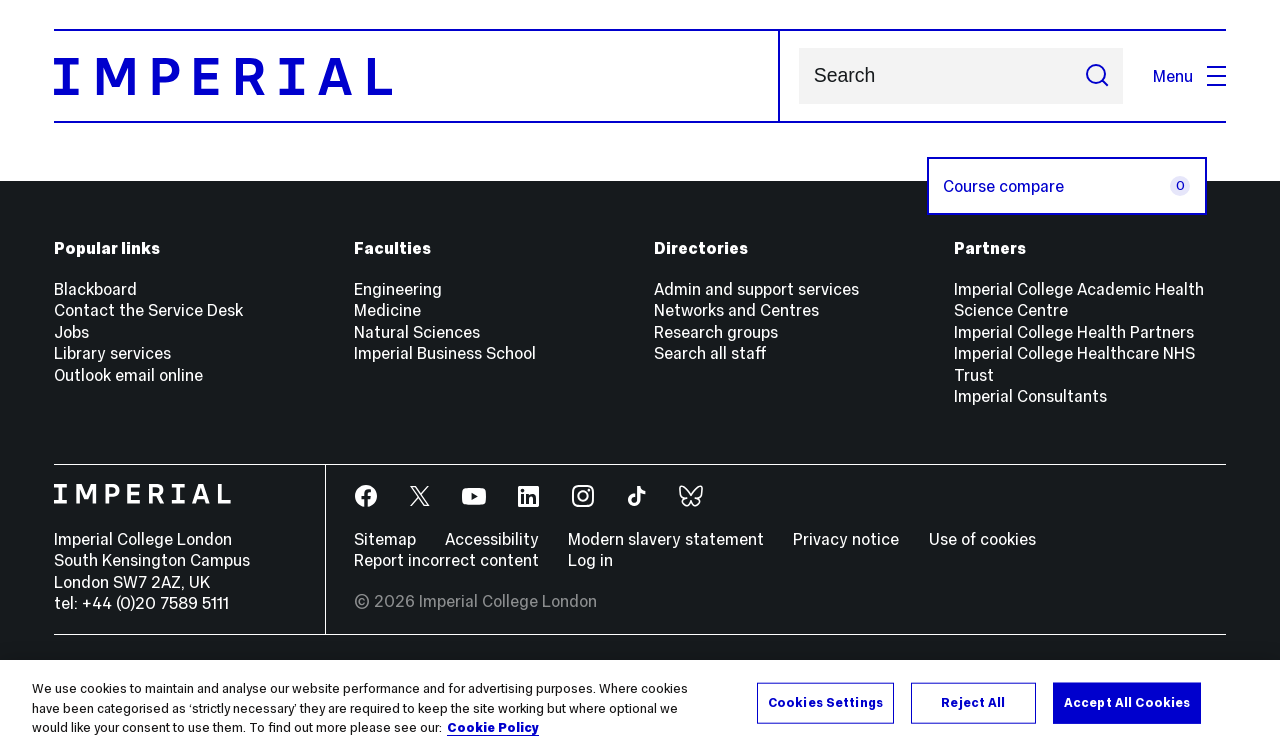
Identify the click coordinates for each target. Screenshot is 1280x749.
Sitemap (385, 539)
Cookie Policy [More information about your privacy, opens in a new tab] (493, 728)
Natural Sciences (417, 332)
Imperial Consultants (1030, 396)
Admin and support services (756, 289)
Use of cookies (982, 539)
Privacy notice (846, 539)
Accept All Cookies (1127, 702)
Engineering (398, 289)
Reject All (973, 702)
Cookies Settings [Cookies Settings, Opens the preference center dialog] (825, 702)
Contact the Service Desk (148, 310)
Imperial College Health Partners (1074, 332)
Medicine (387, 310)
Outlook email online (128, 375)
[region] (640, 704)
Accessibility (492, 539)
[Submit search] (1096, 76)
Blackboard (95, 289)
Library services (112, 353)
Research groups (716, 332)
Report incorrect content (446, 560)
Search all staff (710, 353)
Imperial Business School (445, 353)
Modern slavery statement (666, 539)
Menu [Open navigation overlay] (1189, 76)
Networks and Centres (736, 310)
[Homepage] (417, 76)
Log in (590, 560)
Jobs (71, 332)
